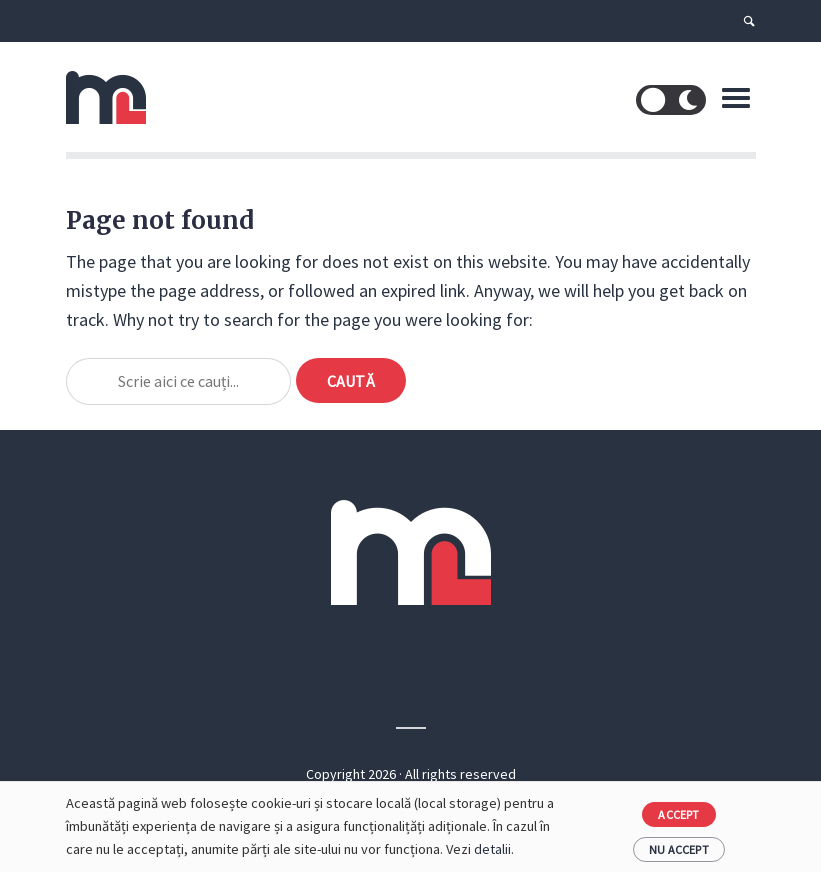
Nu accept (679, 849)
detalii (492, 849)
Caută (351, 381)
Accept (678, 814)
